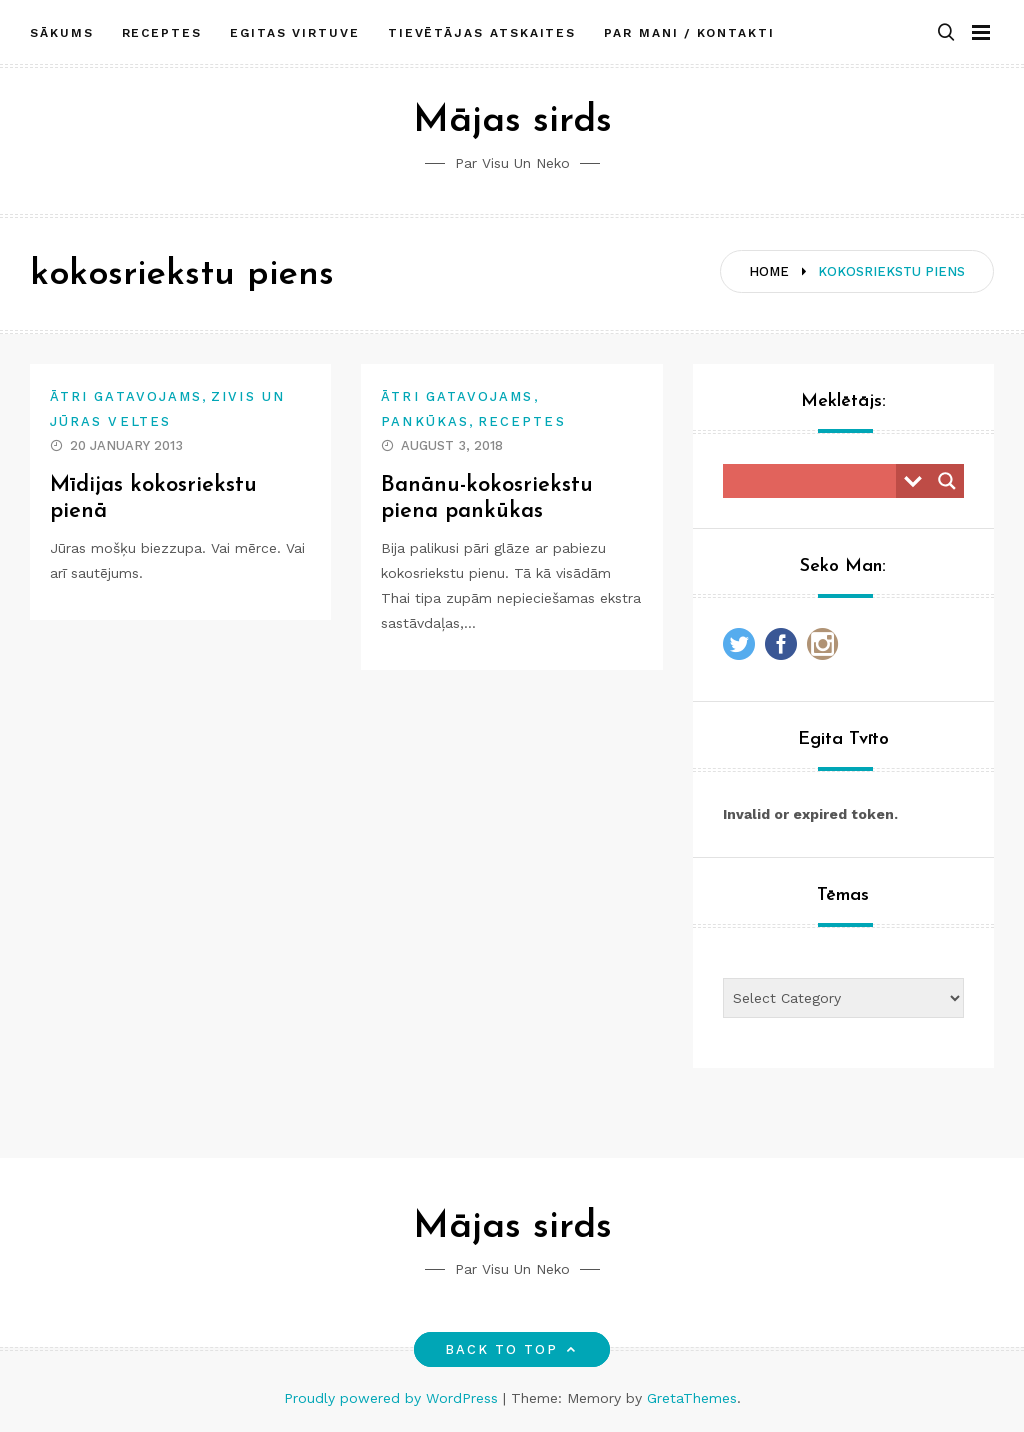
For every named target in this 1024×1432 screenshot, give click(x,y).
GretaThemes (692, 1398)
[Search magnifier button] (947, 481)
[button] (946, 33)
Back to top (512, 1349)
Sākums (62, 33)
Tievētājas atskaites (482, 33)
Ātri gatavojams (126, 396)
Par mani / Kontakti (689, 33)
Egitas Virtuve (295, 33)
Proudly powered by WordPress (393, 1398)
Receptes (162, 33)
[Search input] (814, 481)
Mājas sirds (512, 121)
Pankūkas (425, 421)
